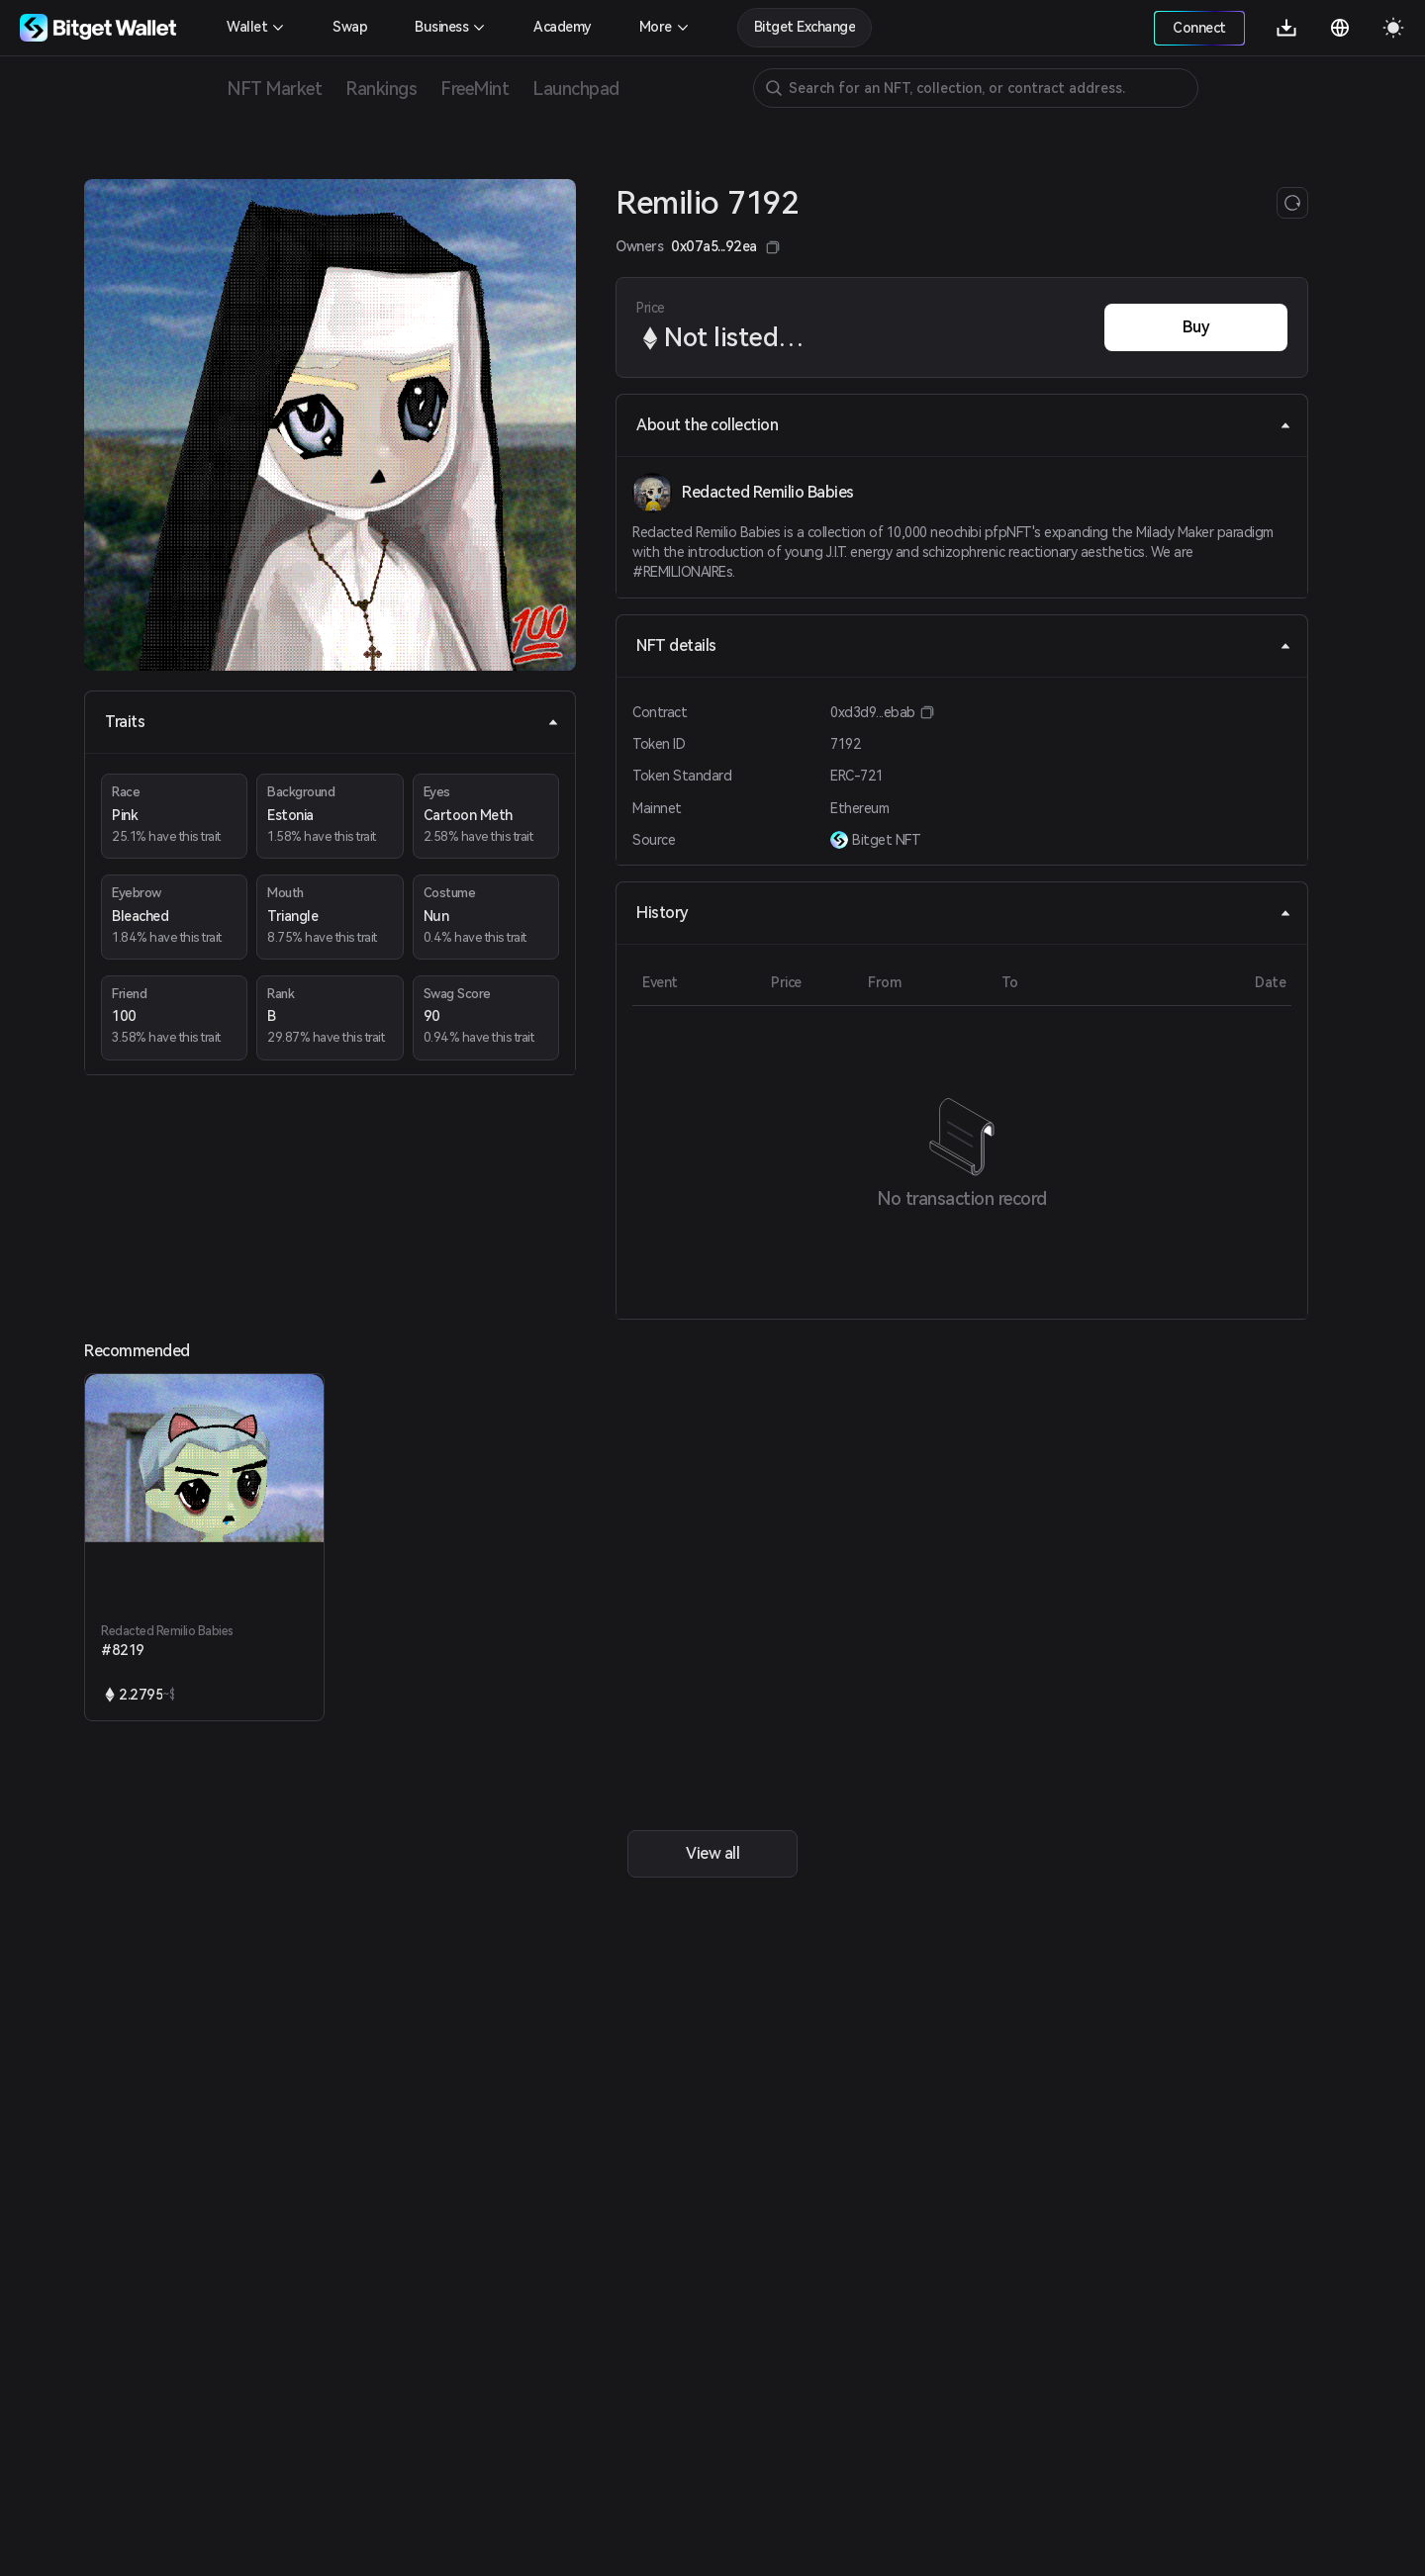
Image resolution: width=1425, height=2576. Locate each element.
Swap (349, 27)
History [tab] (963, 912)
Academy (562, 27)
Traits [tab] (332, 721)
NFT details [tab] (963, 645)
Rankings (381, 88)
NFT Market (274, 88)
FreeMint (474, 88)
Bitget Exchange (805, 27)
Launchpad (575, 88)
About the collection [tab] (963, 424)
